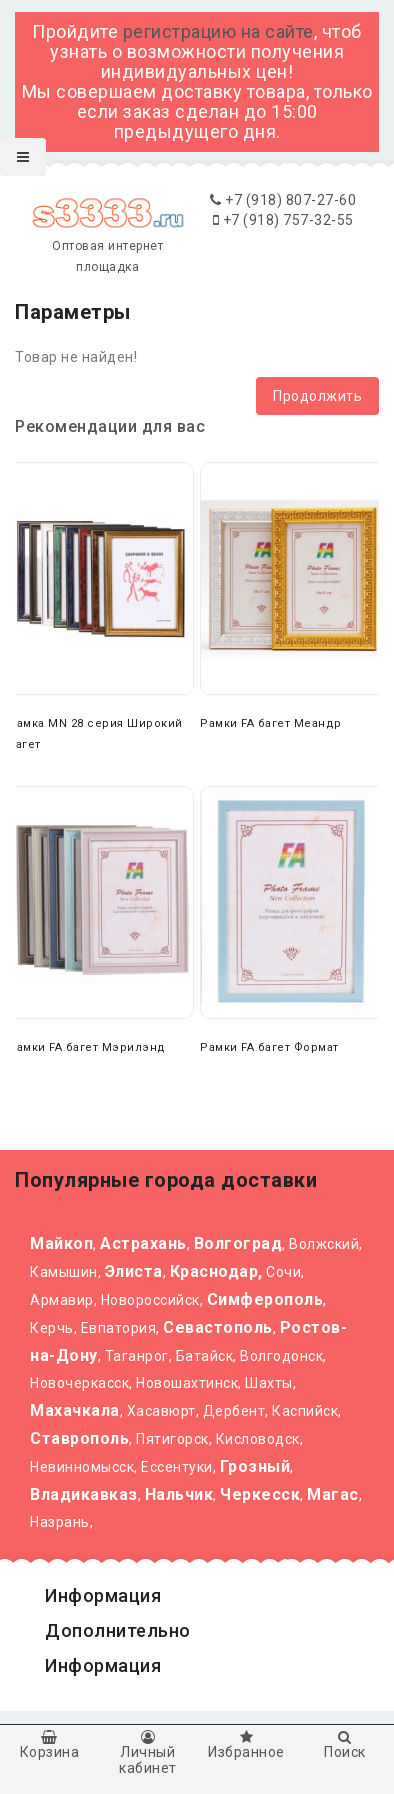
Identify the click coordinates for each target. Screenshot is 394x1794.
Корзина (49, 1745)
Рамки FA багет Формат (269, 1047)
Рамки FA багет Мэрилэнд (87, 1047)
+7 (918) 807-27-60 (283, 200)
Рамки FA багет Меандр (271, 723)
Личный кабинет (148, 1753)
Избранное (246, 1745)
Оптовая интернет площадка (107, 239)
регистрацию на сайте (218, 31)
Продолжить (317, 396)
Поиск (345, 1745)
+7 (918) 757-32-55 (283, 220)
